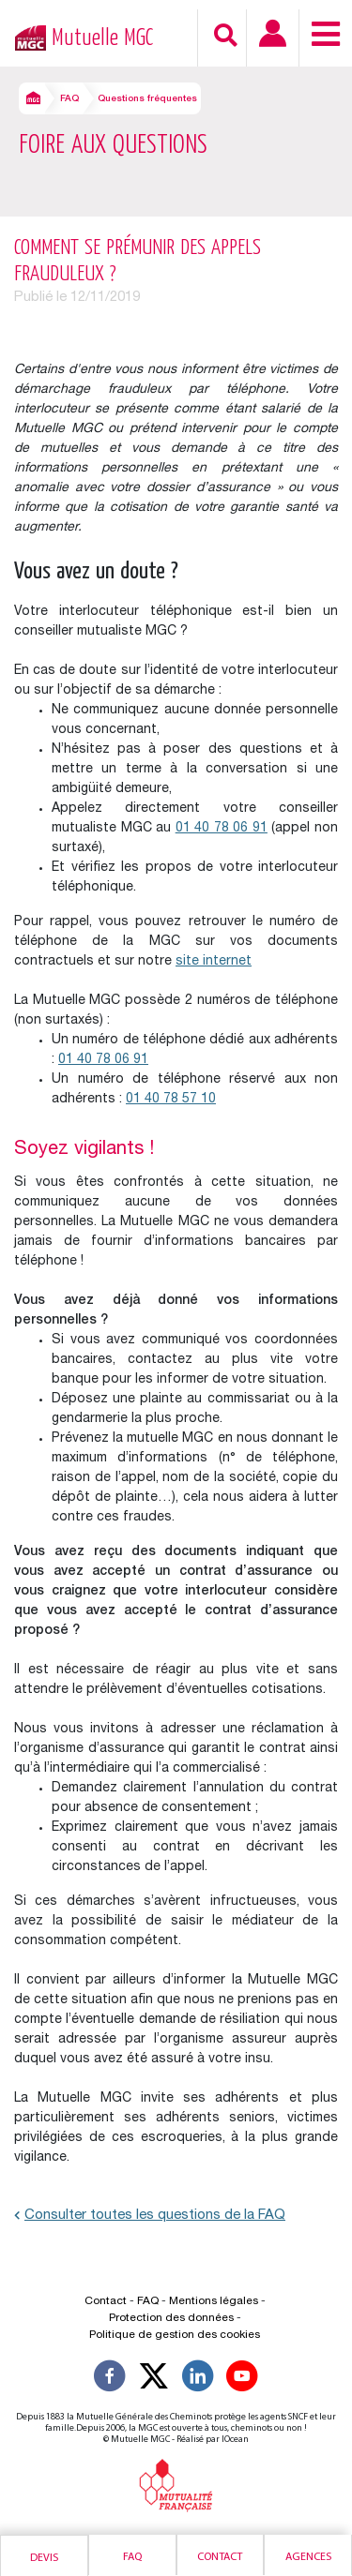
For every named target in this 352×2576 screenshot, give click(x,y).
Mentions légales (213, 2301)
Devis (44, 2558)
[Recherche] (225, 35)
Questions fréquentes (147, 99)
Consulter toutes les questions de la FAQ (149, 2216)
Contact (219, 2557)
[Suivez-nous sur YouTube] (242, 2379)
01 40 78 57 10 (171, 1099)
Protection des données (171, 2318)
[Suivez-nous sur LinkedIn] (198, 2379)
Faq (132, 2557)
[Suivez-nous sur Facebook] (110, 2379)
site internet (214, 961)
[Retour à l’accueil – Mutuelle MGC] (26, 36)
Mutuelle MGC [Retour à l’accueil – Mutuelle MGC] (102, 38)
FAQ (69, 99)
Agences (308, 2557)
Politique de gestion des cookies (174, 2335)
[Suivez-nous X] (154, 2379)
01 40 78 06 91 (222, 828)
